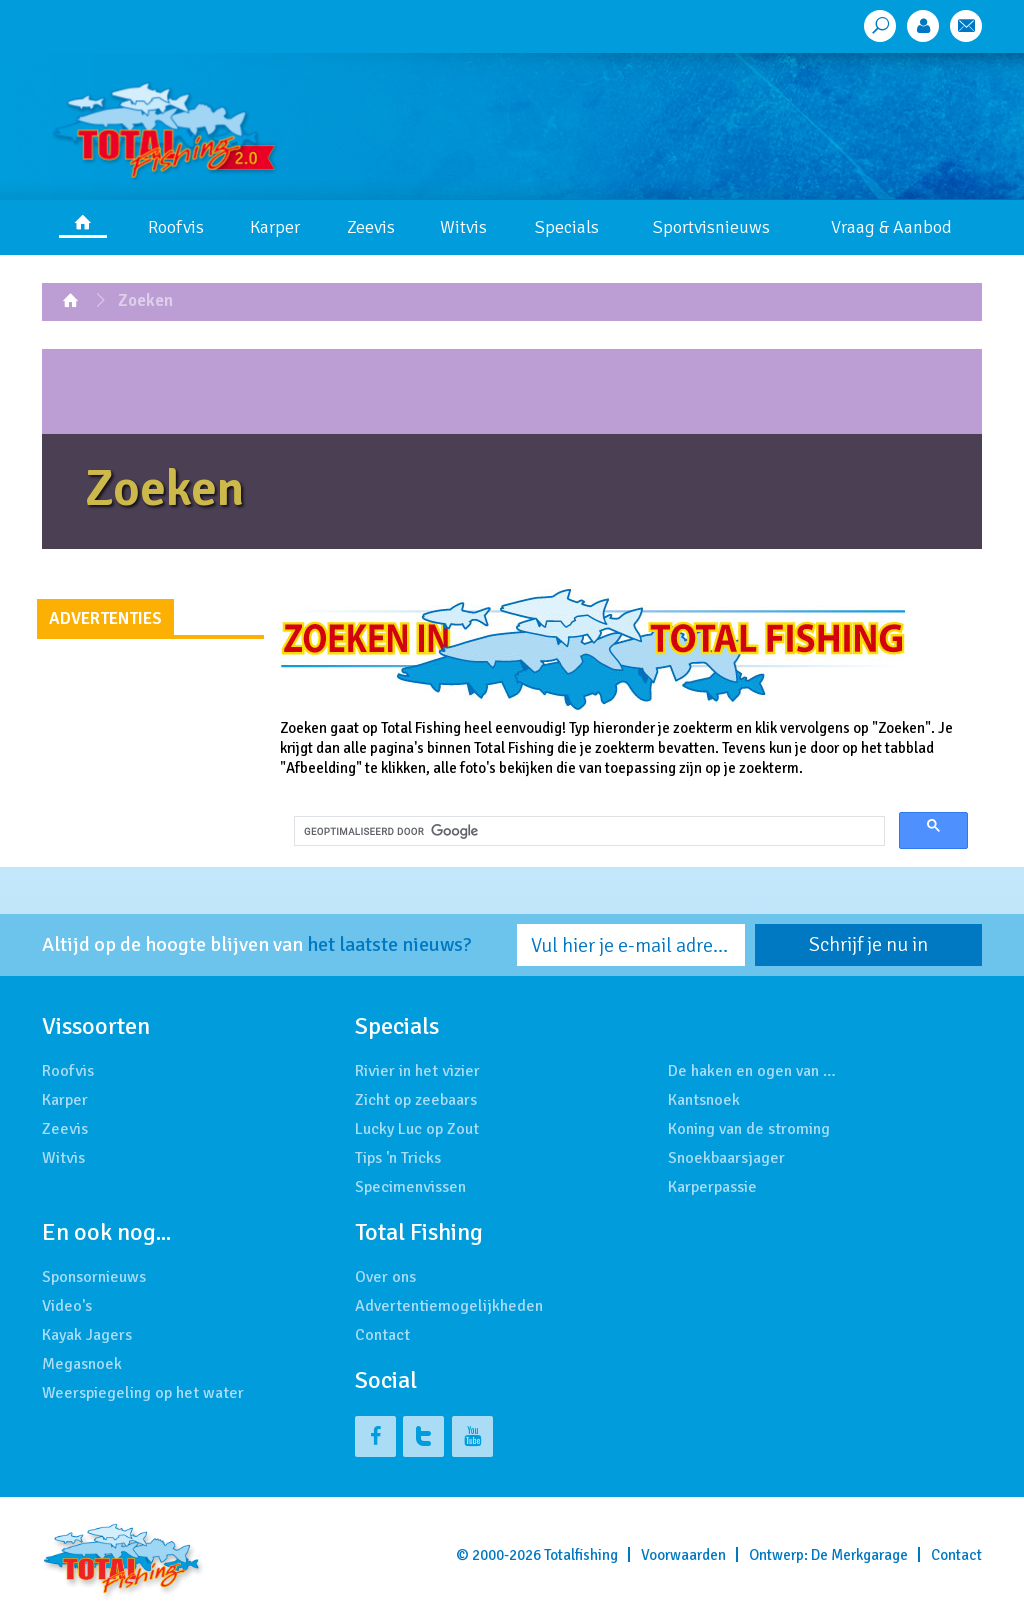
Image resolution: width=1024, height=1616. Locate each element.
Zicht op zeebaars (416, 1100)
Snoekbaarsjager (726, 1158)
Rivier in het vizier (417, 1071)
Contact (382, 1335)
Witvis (463, 227)
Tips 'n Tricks (398, 1158)
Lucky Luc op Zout (417, 1129)
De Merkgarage (859, 1555)
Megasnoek (82, 1364)
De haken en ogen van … (752, 1071)
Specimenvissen (410, 1187)
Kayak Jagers (87, 1335)
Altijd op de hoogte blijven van (257, 945)
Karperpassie (712, 1187)
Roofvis (176, 227)
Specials (567, 227)
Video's (67, 1306)
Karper (275, 227)
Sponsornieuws (94, 1277)
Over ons (385, 1277)
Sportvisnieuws (711, 227)
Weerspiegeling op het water (143, 1393)
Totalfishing (581, 1555)
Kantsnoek (704, 1100)
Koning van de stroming (749, 1129)
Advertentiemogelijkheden (449, 1306)
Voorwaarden (683, 1555)
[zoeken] (588, 832)
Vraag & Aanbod (891, 227)
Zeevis (371, 227)
